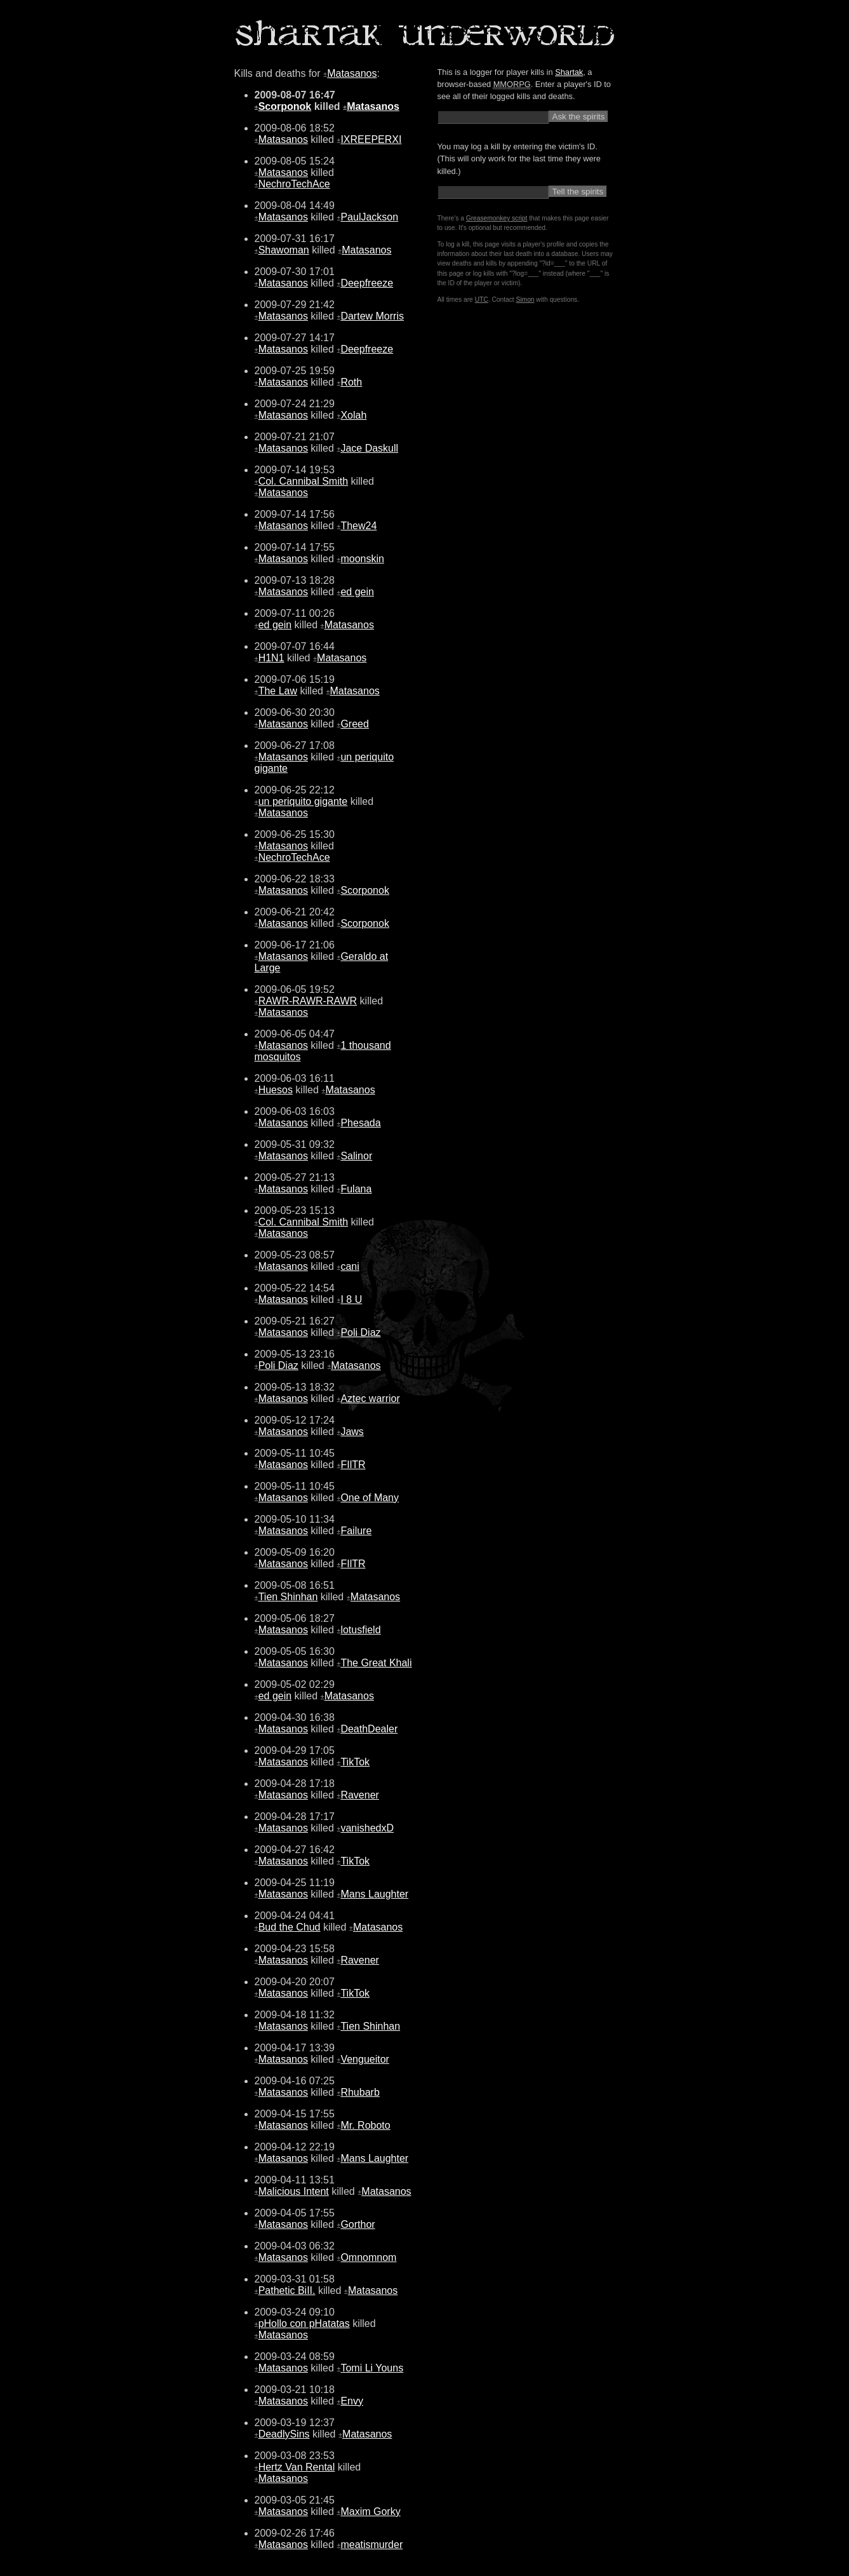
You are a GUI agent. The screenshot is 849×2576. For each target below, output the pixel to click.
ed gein (357, 591)
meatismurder (371, 2544)
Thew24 (358, 525)
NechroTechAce (294, 184)
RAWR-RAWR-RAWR (308, 1000)
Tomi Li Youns (371, 2368)
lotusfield (360, 1629)
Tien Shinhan (288, 1596)
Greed (354, 723)
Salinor (356, 1155)
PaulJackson (369, 217)
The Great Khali (375, 1662)
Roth (351, 382)
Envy (351, 2401)
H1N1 (271, 657)
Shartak (569, 72)
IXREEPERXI (370, 139)
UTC (481, 299)
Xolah (353, 415)
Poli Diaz (360, 1332)
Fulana (355, 1188)
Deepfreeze (366, 283)
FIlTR (352, 1464)
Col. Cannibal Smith (303, 481)
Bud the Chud (289, 1927)
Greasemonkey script (497, 218)
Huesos (275, 1089)
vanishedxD (367, 1828)
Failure (355, 1530)
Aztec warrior (369, 1398)
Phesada (360, 1122)
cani (349, 1266)
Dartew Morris (372, 316)
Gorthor (357, 2224)
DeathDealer (369, 1728)
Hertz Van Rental (296, 2467)
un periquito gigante (303, 801)
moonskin (362, 558)
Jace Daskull (369, 448)
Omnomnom (368, 2257)
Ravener (359, 1795)
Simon (525, 299)
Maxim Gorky (370, 2511)
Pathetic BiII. (287, 2290)
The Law (277, 690)
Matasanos (352, 73)
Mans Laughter (374, 1894)
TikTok (355, 1762)
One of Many (369, 1497)
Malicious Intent (293, 2191)
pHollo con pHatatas (304, 2323)
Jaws (351, 1431)
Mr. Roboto (365, 2125)
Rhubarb (359, 2092)
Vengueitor (364, 2059)
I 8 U (351, 1299)
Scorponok (285, 106)
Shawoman (283, 250)
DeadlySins (284, 2434)
